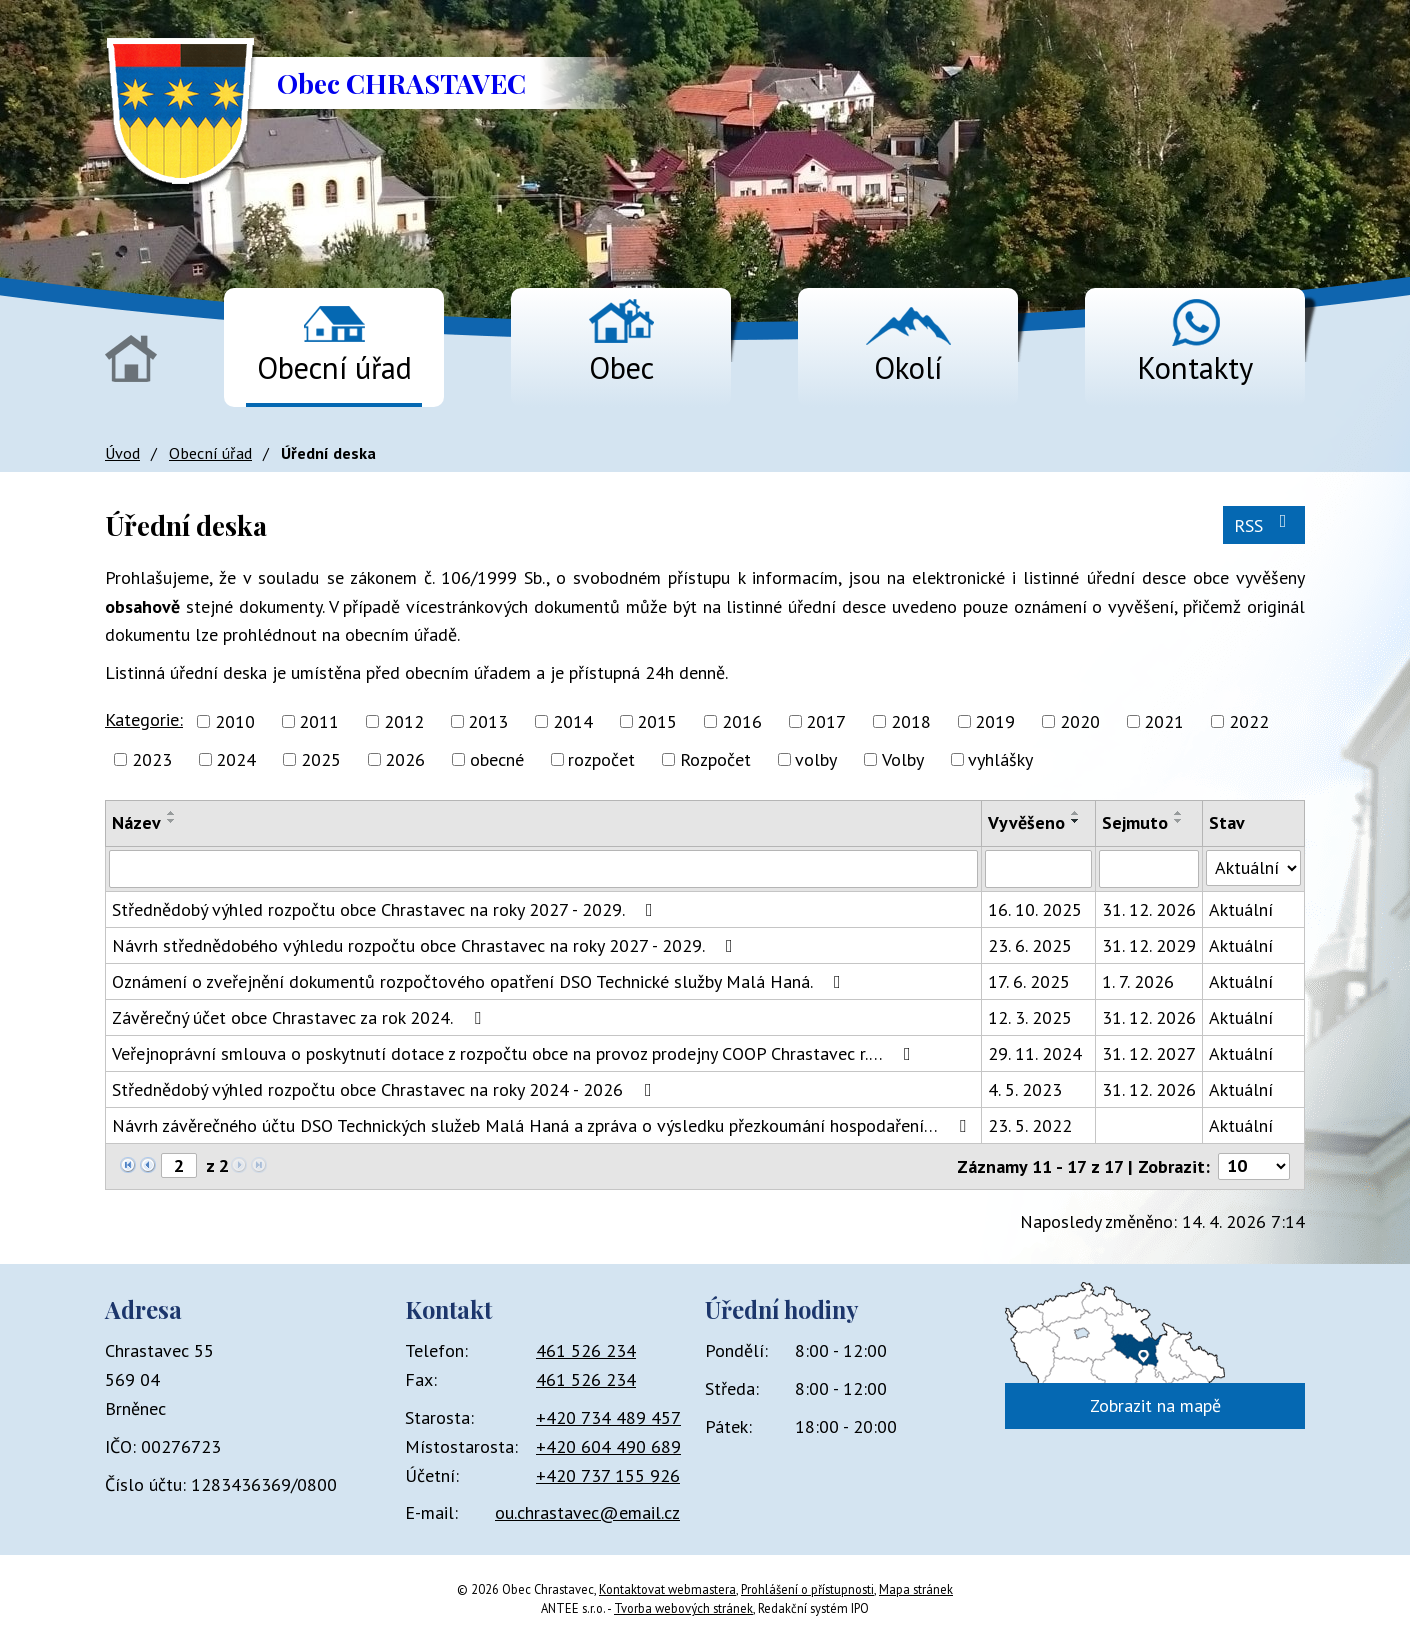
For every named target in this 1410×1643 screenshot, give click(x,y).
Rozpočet (715, 759)
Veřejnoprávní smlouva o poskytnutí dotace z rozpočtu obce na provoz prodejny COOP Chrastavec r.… (515, 1053)
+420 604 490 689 (608, 1446)
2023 (152, 759)
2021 (1164, 721)
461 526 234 (586, 1350)
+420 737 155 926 (608, 1475)
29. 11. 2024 (1035, 1053)
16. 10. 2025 (1035, 909)
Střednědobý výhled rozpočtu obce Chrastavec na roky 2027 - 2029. (386, 909)
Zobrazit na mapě (1155, 1405)
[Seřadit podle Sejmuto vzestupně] (1179, 813)
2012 (404, 721)
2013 (488, 721)
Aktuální (1241, 909)
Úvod (131, 358)
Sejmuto (1135, 822)
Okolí (908, 367)
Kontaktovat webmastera (667, 1589)
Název (136, 822)
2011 (319, 721)
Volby (903, 759)
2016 (742, 721)
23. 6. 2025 (1030, 945)
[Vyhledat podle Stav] (1253, 868)
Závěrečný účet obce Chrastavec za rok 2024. (300, 1017)
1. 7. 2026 (1138, 981)
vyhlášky (1000, 759)
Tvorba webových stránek (683, 1608)
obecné (497, 759)
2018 (911, 721)
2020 (1080, 721)
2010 (235, 721)
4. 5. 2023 (1025, 1089)
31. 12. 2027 (1149, 1053)
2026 (405, 759)
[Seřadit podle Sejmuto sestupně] (1179, 821)
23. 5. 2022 (1030, 1125)
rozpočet (601, 759)
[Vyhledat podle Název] (543, 869)
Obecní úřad (334, 367)
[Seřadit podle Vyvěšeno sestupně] (1076, 821)
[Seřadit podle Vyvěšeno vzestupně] (1076, 813)
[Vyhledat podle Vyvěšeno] (1038, 869)
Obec (621, 367)
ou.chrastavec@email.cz (587, 1512)
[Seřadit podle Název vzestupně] (172, 813)
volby (816, 759)
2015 (657, 721)
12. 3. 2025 (1030, 1017)
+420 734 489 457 (608, 1417)
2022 (1249, 721)
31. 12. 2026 (1149, 909)
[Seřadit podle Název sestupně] (172, 821)
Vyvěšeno (1026, 822)
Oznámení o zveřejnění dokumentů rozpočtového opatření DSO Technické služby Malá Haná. (480, 981)
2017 (826, 721)
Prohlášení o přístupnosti (807, 1589)
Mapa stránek (916, 1589)
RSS (1264, 524)
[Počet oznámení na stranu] (1254, 1166)
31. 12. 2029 (1149, 945)
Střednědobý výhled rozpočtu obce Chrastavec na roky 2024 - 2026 (386, 1089)
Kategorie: (144, 719)
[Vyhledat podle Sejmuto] (1149, 869)
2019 (995, 721)
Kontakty (1195, 367)
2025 (321, 759)
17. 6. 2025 (1029, 981)
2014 (573, 721)
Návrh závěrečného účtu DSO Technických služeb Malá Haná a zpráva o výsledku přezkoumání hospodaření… (543, 1125)
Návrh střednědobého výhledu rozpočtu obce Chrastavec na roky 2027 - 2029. (426, 945)
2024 (236, 759)
